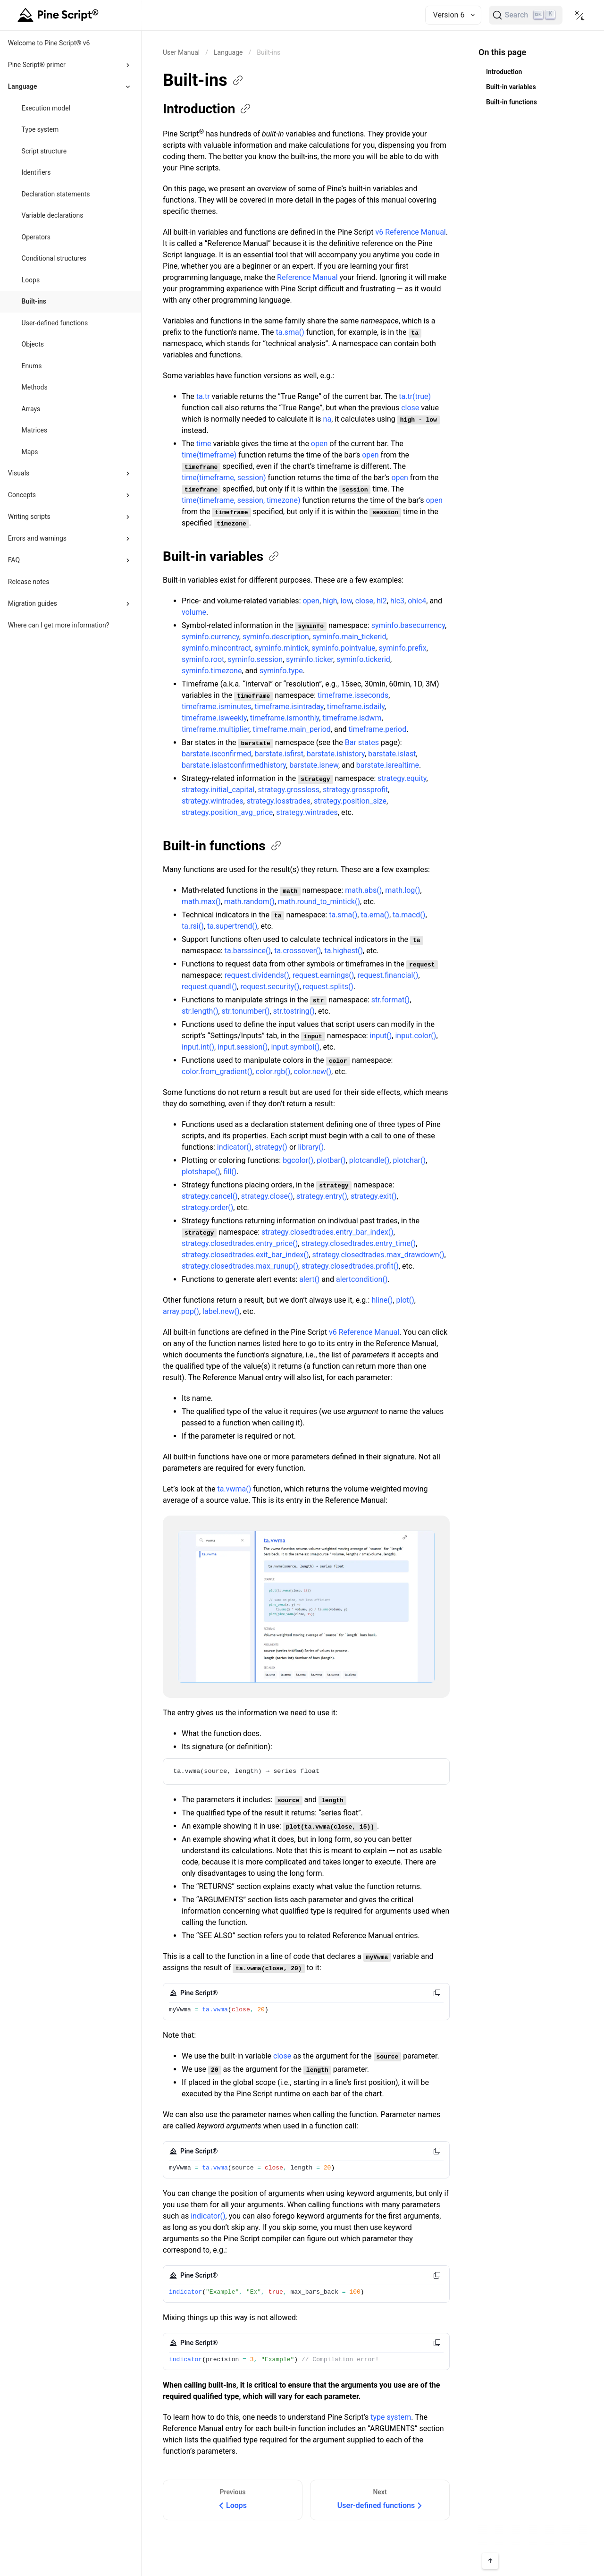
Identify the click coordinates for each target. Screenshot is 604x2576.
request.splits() (328, 986)
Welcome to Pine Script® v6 (49, 43)
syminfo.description (276, 636)
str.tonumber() (246, 1011)
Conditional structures (54, 258)
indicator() (234, 1147)
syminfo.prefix (403, 648)
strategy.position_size (350, 801)
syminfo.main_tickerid (349, 636)
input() (381, 1035)
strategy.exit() (374, 1196)
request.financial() (387, 975)
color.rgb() (273, 1071)
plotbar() (331, 1160)
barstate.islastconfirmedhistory (234, 765)
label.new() (221, 1311)
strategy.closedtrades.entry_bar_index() (327, 1232)
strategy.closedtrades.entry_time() (358, 1243)
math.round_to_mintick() (319, 901)
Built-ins (34, 301)
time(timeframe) (209, 454)
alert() (309, 1279)
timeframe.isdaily (356, 706)
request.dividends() (257, 975)
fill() (230, 1171)
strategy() (271, 1147)
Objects (33, 344)
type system (390, 2417)
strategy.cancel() (210, 1196)
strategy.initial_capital (218, 789)
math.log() (402, 890)
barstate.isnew (313, 765)
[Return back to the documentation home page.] (181, 52)
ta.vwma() (235, 1488)
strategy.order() (207, 1207)
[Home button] (59, 15)
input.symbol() (295, 1046)
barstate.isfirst (279, 753)
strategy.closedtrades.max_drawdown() (378, 1254)
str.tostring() (294, 1011)
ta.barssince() (248, 950)
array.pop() (181, 1311)
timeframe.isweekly (214, 717)
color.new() (312, 1071)
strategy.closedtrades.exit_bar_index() (245, 1254)
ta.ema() (375, 914)
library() (311, 1147)
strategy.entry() (321, 1196)
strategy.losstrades (278, 801)
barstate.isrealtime (387, 765)
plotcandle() (369, 1160)
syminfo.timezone (212, 670)
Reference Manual (307, 277)
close (410, 407)
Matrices (35, 430)
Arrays (31, 409)
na (327, 419)
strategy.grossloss (288, 789)
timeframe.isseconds (353, 695)
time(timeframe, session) (224, 477)
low (346, 600)
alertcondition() (362, 1279)
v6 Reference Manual (410, 232)
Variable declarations (53, 215)
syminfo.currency (210, 636)
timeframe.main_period (291, 729)
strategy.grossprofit (355, 789)
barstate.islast (392, 753)
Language (228, 52)
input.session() (243, 1046)
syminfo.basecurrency (408, 625)
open (319, 443)
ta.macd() (409, 914)
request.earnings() (323, 975)
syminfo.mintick (281, 648)
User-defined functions (55, 323)
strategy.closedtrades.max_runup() (240, 1266)
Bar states (362, 742)
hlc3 (397, 600)
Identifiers (36, 172)
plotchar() (409, 1160)
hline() (382, 1300)
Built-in (221, 556)
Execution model (46, 108)
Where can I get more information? (58, 625)
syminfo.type (281, 670)
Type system (40, 129)
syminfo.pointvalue (343, 648)
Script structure (44, 151)
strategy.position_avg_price (227, 812)
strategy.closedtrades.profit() (350, 1266)
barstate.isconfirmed (217, 753)
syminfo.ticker (309, 659)
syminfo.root (203, 659)
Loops (31, 280)
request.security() (269, 986)
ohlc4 (417, 600)
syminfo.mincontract (216, 648)
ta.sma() (290, 332)
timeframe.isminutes (216, 706)
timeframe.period (377, 729)
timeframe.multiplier (215, 729)
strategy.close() (267, 1196)
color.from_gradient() (217, 1071)
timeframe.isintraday (289, 706)
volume (194, 612)
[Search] (525, 15)
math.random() (249, 901)
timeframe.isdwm (351, 717)
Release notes (29, 581)
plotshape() (201, 1171)
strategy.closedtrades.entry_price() (240, 1243)
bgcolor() (298, 1160)
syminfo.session (255, 659)
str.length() (200, 1011)
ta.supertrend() (232, 926)
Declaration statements (56, 194)
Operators (36, 237)
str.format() (390, 999)
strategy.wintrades (212, 801)
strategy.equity (402, 778)
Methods (35, 387)
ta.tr (203, 396)
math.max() (201, 901)
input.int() (198, 1046)
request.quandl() (209, 986)
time (203, 443)
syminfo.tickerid (363, 659)
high (330, 600)
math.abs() (363, 890)
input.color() (415, 1035)
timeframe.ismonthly (284, 717)
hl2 (382, 600)
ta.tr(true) (415, 396)
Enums (32, 366)
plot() (405, 1300)
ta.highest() (343, 950)
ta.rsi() (193, 926)
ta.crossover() (297, 950)
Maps (30, 452)
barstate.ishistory (336, 753)
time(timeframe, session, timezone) (241, 500)
